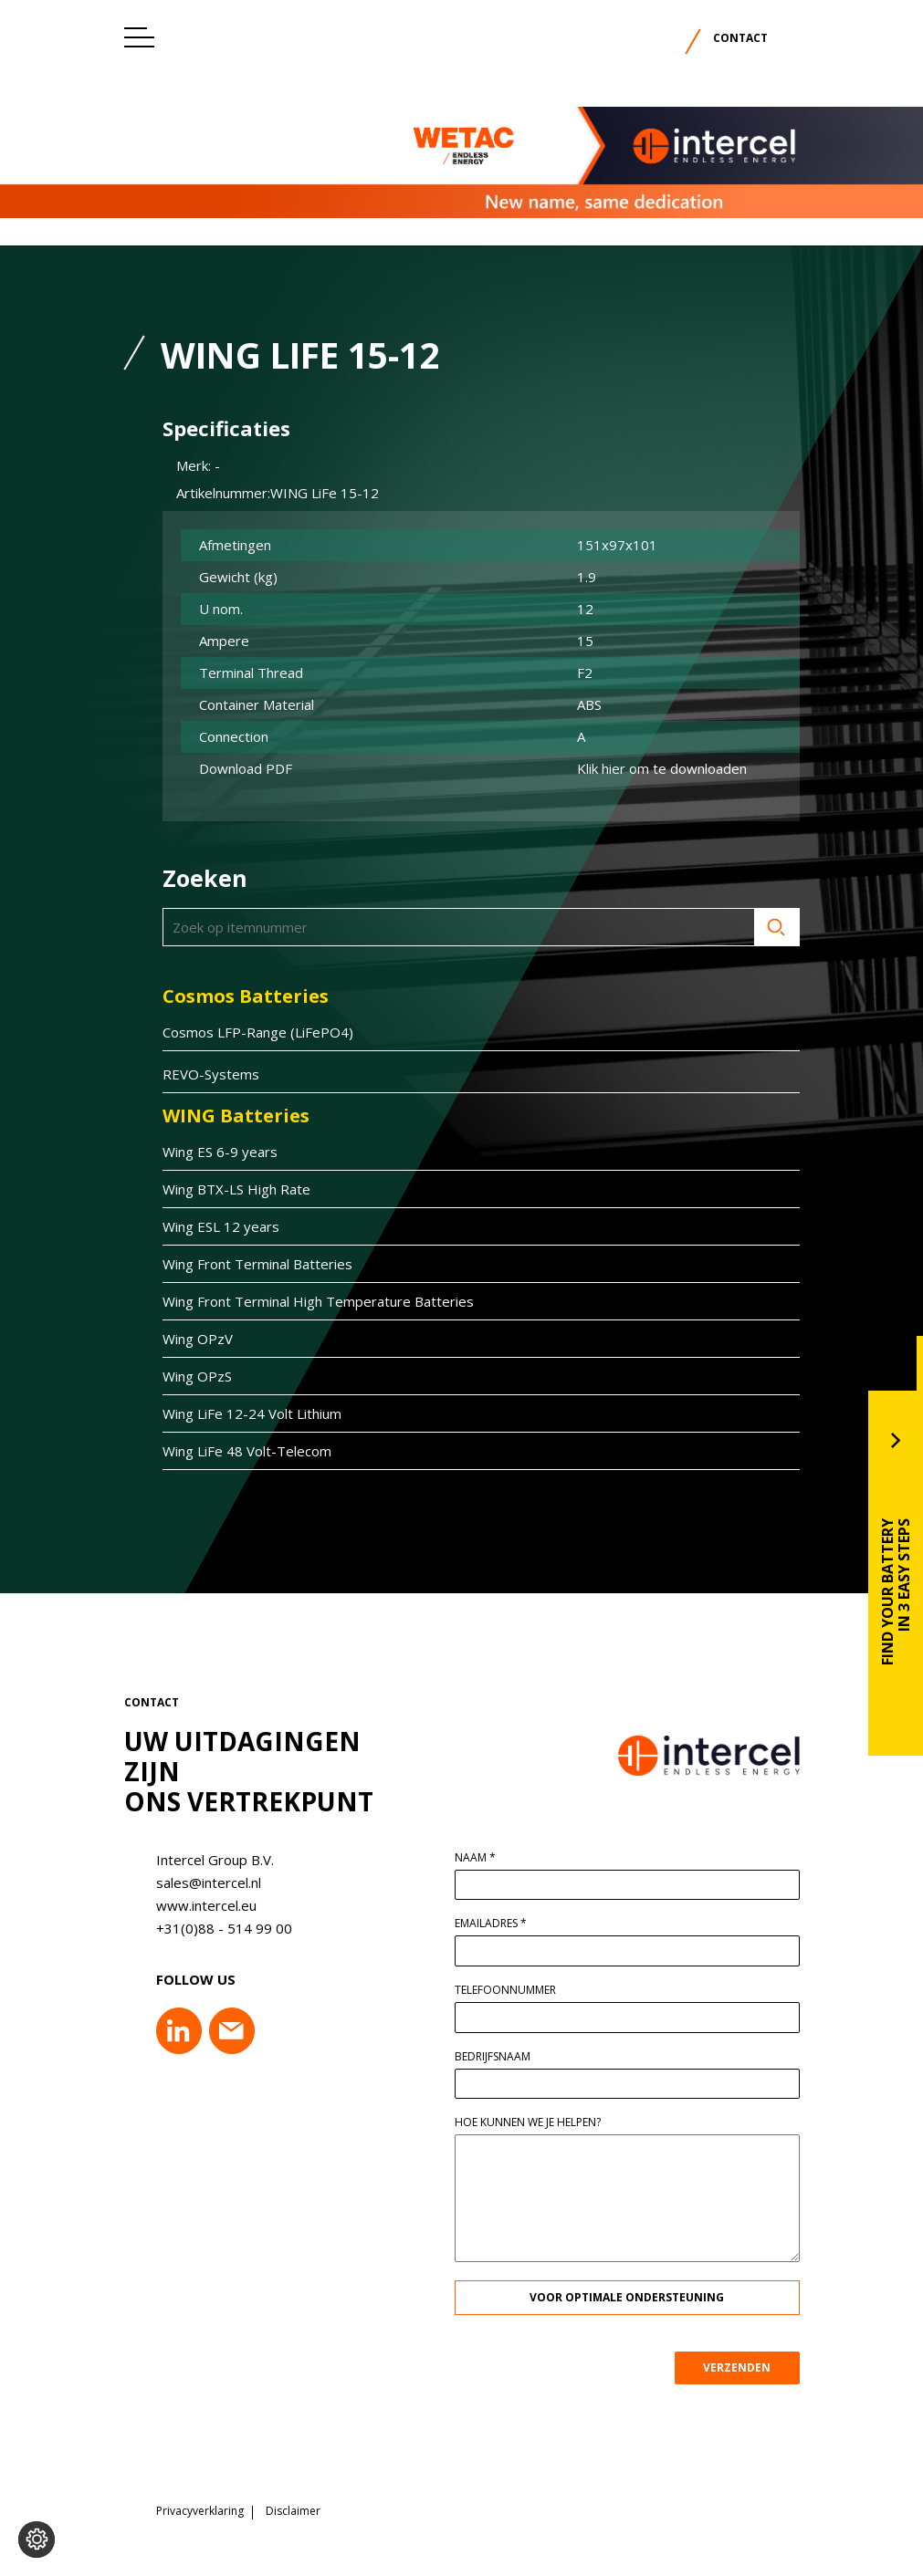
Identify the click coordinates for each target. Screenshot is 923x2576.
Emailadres (500, 1923)
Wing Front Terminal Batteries (248, 1264)
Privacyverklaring (200, 2504)
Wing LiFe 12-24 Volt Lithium (242, 1413)
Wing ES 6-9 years (210, 1151)
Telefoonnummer (514, 1990)
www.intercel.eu (197, 1905)
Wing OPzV (188, 1339)
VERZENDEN (746, 2367)
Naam (484, 1857)
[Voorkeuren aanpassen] (36, 2539)
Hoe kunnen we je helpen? (537, 2122)
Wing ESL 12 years (211, 1226)
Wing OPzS (188, 1376)
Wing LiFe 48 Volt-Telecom (237, 1451)
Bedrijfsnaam (502, 2056)
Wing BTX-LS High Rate (227, 1189)
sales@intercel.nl (199, 1882)
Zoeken (768, 927)
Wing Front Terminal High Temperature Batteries (309, 1301)
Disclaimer (293, 2504)
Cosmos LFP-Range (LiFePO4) (248, 1032)
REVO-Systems (201, 1074)
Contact (740, 38)
